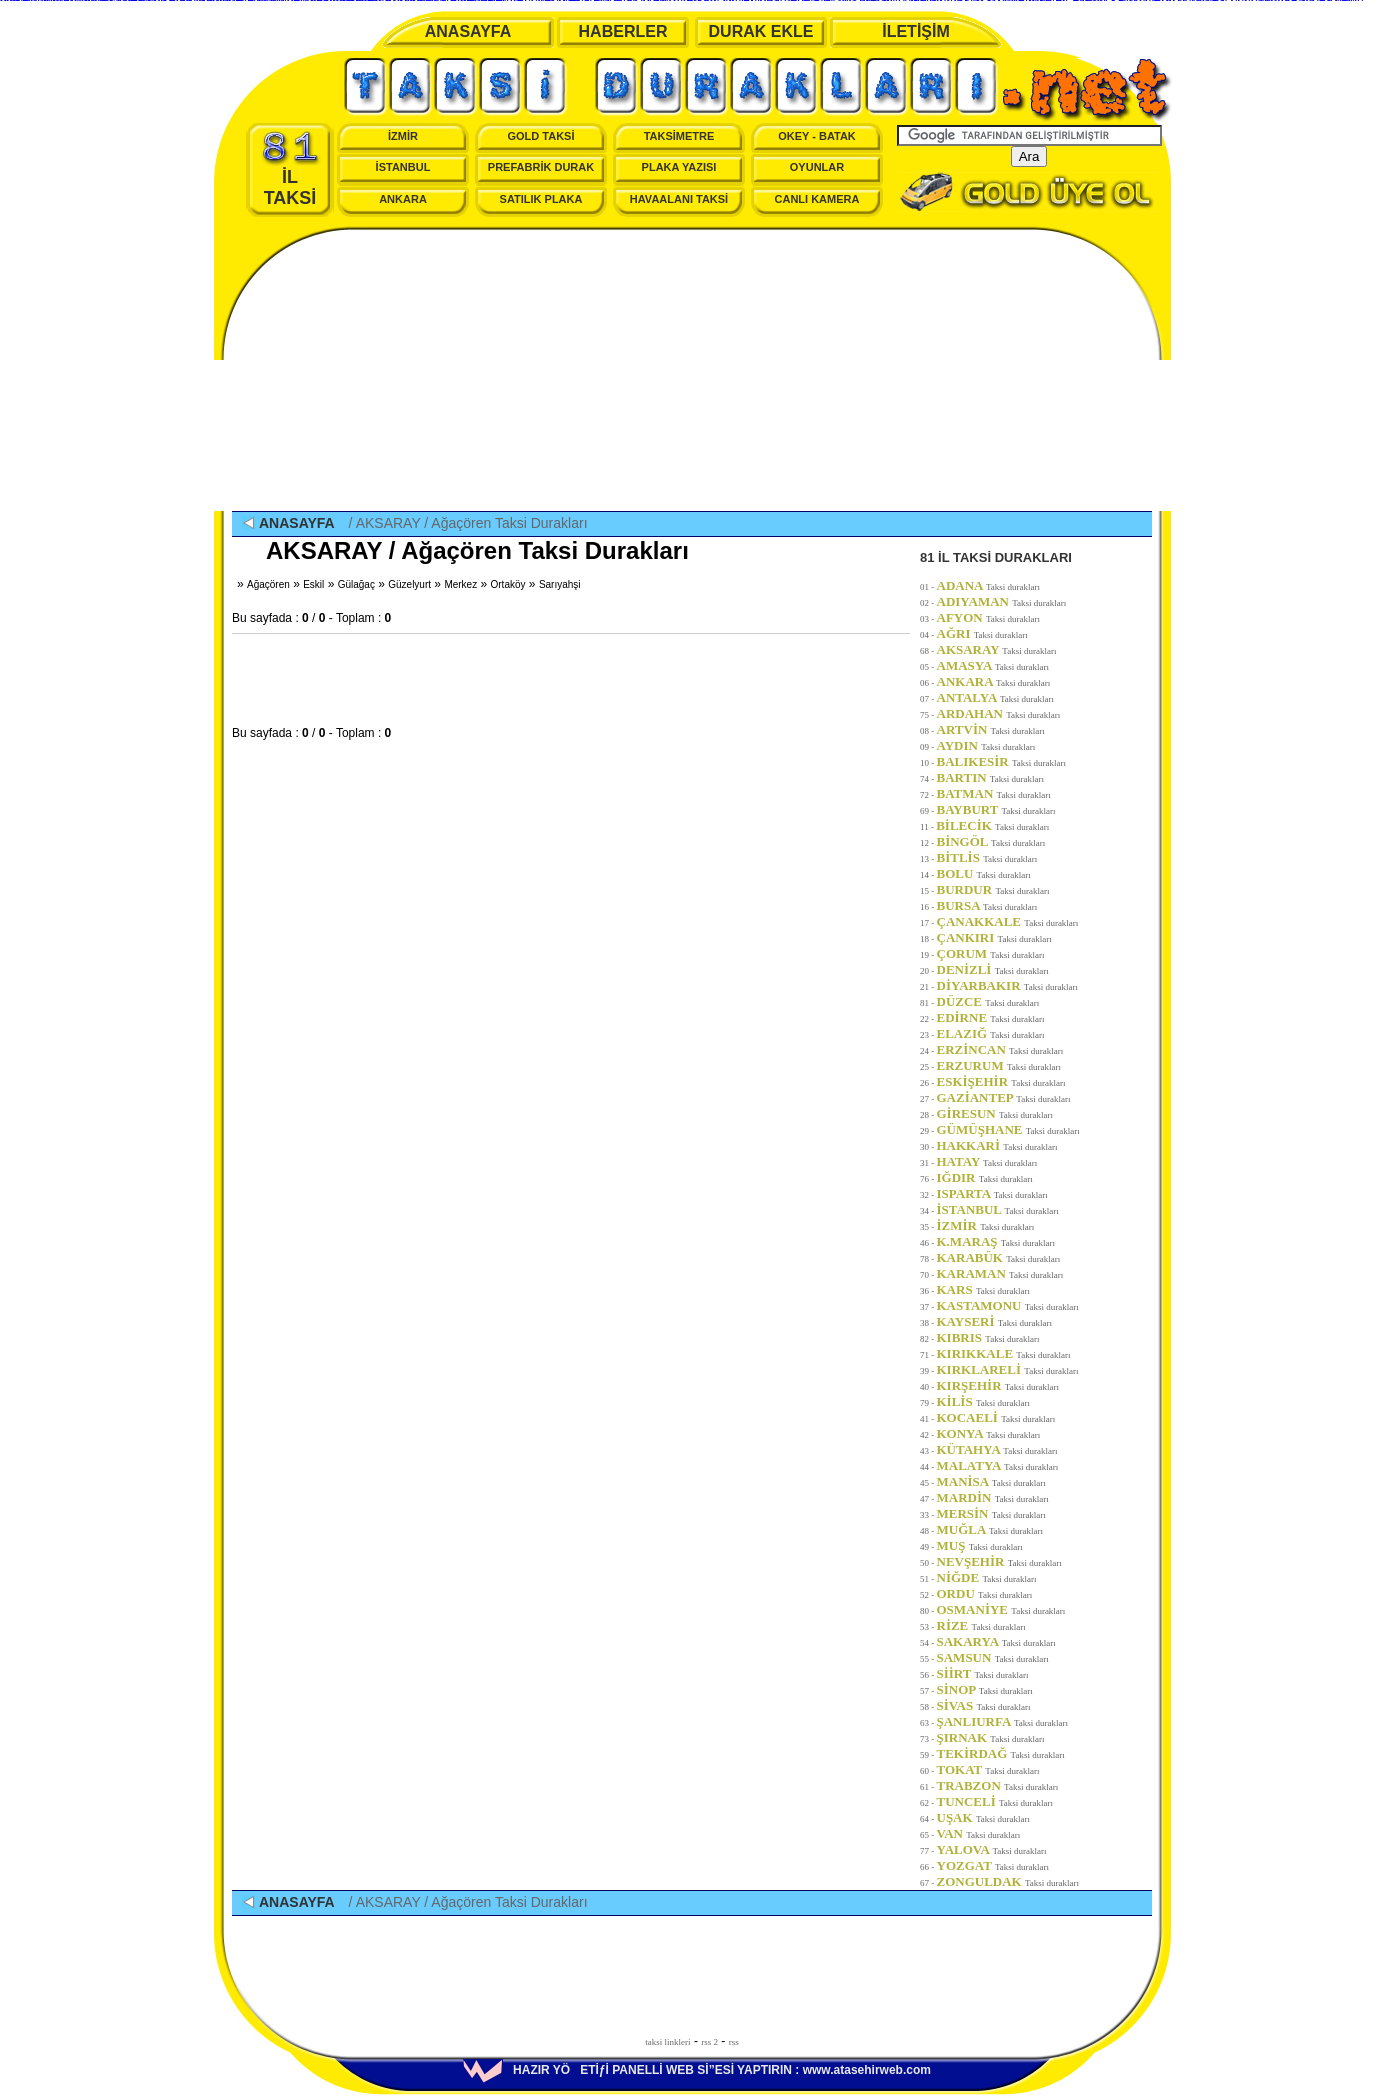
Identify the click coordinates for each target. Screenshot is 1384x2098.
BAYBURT (996, 809)
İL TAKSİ (290, 169)
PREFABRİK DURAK (541, 167)
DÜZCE (988, 1001)
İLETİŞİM (916, 31)
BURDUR (993, 889)
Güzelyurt (409, 584)
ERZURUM (999, 1065)
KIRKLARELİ (1008, 1369)
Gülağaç (356, 584)
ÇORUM (991, 953)
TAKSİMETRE (679, 136)
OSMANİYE (1001, 1609)
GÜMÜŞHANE (1008, 1129)
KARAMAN (1000, 1273)
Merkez (460, 584)
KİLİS (984, 1401)
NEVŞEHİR (999, 1561)
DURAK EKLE (761, 31)
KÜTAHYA (997, 1449)
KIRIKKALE (1004, 1353)
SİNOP (985, 1689)
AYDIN (986, 745)
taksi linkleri (667, 2042)
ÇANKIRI (994, 937)
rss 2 (709, 2042)
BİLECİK (992, 825)
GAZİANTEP (1004, 1097)
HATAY (987, 1161)
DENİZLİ (993, 969)
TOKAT (988, 1769)
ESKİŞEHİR (1001, 1081)
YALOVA (992, 1849)
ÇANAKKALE (1008, 921)
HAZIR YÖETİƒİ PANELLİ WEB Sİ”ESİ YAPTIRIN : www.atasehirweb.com (697, 2070)
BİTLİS (987, 857)
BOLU (984, 873)
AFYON (989, 617)
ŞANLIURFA (1003, 1721)
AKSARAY (997, 649)
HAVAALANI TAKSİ (679, 199)
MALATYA (998, 1465)
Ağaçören (268, 584)
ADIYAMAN (1002, 601)
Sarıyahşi (560, 584)
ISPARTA (992, 1193)
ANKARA (403, 199)
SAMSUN (993, 1657)
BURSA (987, 905)
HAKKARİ (997, 1145)
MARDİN (993, 1497)
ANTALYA (996, 697)
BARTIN (990, 777)
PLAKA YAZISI (679, 167)
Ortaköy (508, 584)
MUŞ (980, 1545)
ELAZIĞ (991, 1033)
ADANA (989, 585)
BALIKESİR (1002, 761)
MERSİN (991, 1513)
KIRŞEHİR (998, 1385)
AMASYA (993, 665)
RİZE (981, 1625)
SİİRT (983, 1673)
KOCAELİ (996, 1417)
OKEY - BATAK (817, 136)
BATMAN (994, 793)
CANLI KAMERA (817, 199)
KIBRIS (988, 1337)
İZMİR (403, 136)
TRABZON (998, 1785)
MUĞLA (990, 1529)
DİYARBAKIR (1007, 985)
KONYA (989, 1433)
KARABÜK (999, 1257)
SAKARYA (996, 1641)
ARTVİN (991, 729)
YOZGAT (993, 1865)
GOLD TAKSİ (540, 136)
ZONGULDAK (1008, 1881)
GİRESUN (995, 1113)
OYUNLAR (817, 167)
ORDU (985, 1593)
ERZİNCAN (1000, 1049)
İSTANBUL (403, 167)
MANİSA (991, 1481)
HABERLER (623, 31)
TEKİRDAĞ (1001, 1753)
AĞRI (982, 633)
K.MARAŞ (996, 1241)
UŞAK (983, 1817)
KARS (983, 1289)
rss (734, 2042)
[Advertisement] (692, 371)
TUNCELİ (995, 1801)
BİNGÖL (991, 841)
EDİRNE (991, 1017)
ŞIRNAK (991, 1737)
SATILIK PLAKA (541, 199)
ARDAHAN (999, 713)
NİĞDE (987, 1577)
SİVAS (984, 1705)
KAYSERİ (994, 1321)
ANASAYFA (468, 31)
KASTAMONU (1008, 1305)
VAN (979, 1833)
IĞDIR (985, 1177)
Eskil (313, 584)
